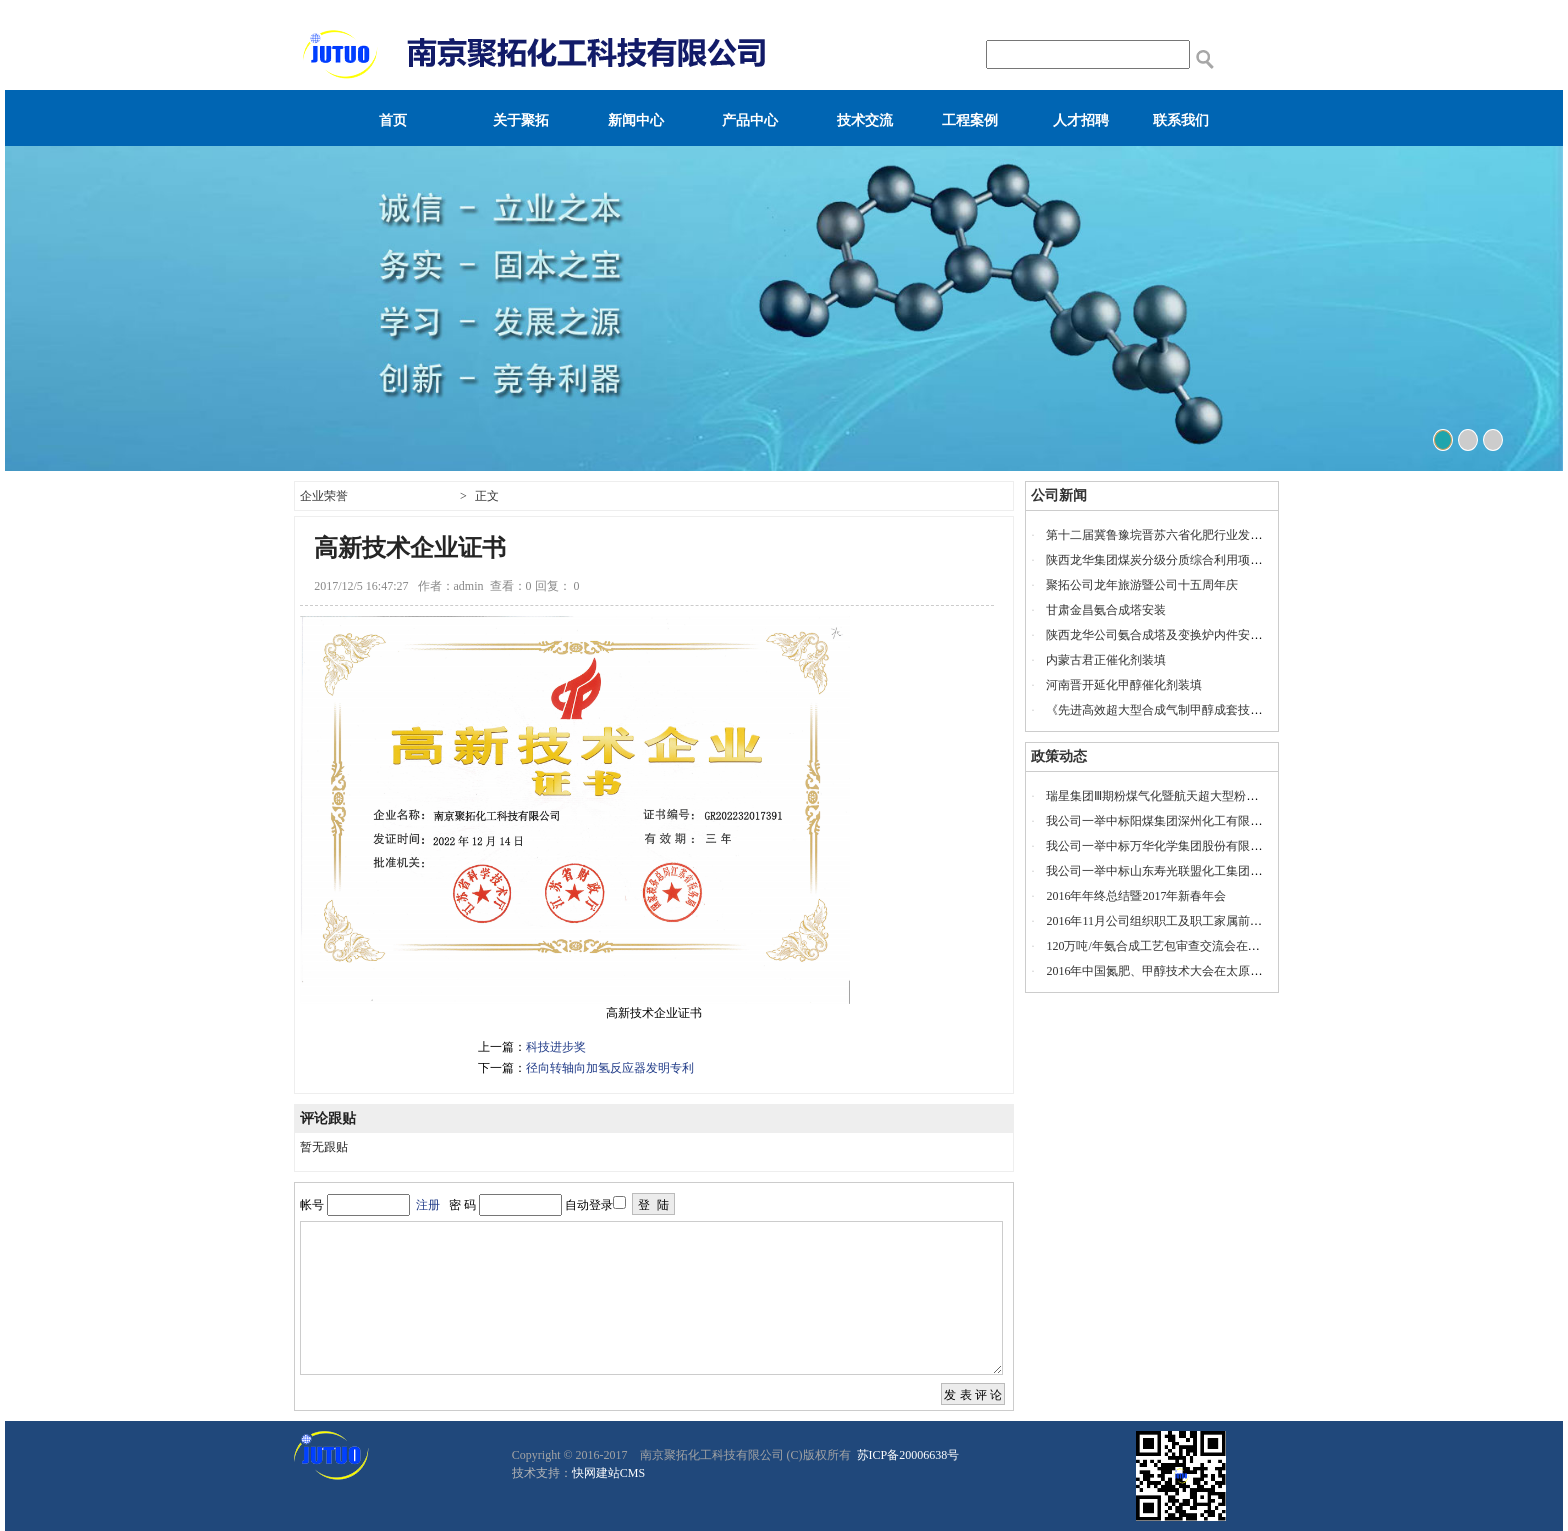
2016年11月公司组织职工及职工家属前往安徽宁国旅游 (1190, 921)
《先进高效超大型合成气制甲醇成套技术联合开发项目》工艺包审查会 (1232, 710)
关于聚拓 (521, 120)
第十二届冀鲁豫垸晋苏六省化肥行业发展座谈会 (1172, 535)
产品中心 (750, 120)
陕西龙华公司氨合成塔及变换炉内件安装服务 (1166, 635)
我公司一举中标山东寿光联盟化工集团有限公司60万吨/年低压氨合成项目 (1239, 871)
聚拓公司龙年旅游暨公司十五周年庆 (1142, 585)
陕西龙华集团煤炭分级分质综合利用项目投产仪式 (1178, 560)
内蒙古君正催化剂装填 (1106, 660)
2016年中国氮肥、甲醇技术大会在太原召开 (1160, 971)
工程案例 (970, 120)
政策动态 (1059, 756)
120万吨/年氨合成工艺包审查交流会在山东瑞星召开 (1182, 946)
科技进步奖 (556, 1047)
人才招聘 (1081, 120)
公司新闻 (1059, 495)
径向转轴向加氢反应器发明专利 (610, 1068)
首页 (393, 120)
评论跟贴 (328, 1118)
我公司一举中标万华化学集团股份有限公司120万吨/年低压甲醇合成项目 (1236, 846)
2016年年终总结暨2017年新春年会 (1136, 896)
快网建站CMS (608, 1473)
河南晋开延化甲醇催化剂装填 (1124, 685)
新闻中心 (636, 120)
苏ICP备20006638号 (907, 1455)
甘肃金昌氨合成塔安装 (1106, 610)
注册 (428, 1205)
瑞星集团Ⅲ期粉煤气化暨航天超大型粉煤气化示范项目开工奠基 (1212, 796)
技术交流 (865, 120)
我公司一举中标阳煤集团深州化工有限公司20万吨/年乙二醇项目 (1215, 821)
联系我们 (1181, 120)
